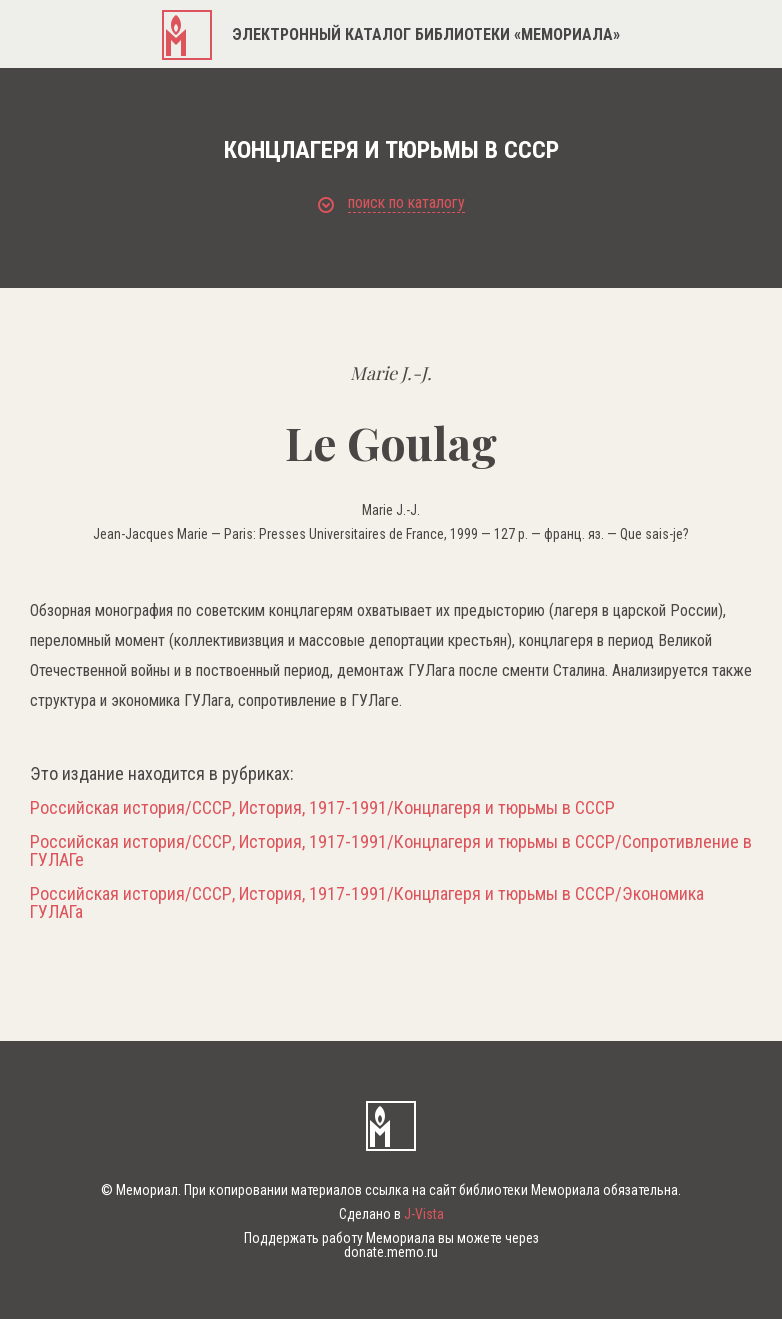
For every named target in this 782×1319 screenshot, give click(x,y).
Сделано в (391, 1214)
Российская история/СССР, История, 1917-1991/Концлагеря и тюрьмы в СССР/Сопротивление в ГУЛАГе (391, 851)
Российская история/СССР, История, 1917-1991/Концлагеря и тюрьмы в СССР (322, 808)
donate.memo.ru (391, 1252)
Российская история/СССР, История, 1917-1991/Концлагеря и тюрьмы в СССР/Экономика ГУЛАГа (367, 903)
